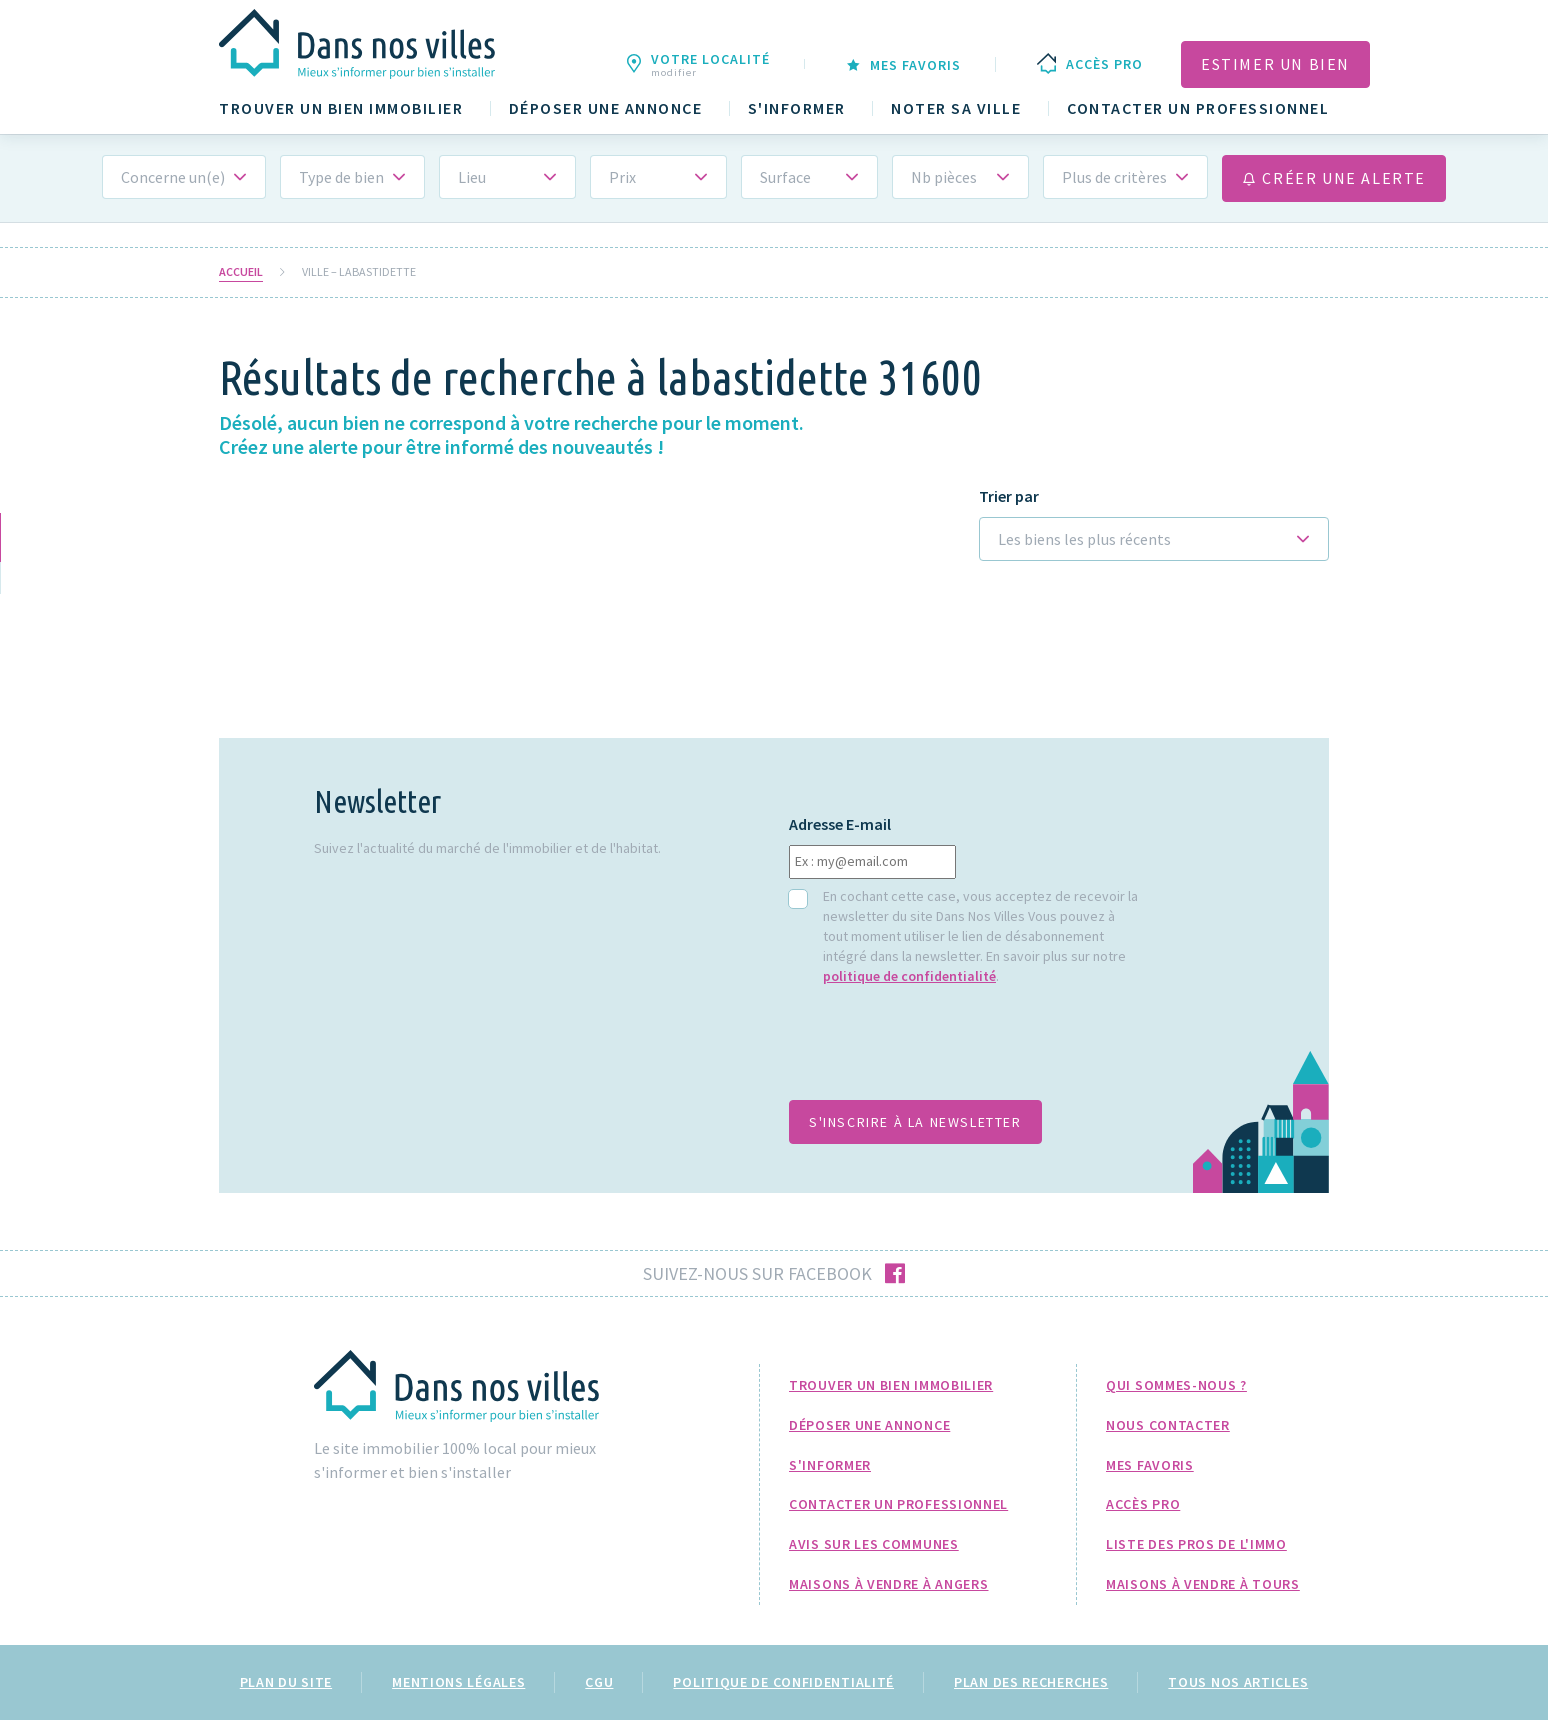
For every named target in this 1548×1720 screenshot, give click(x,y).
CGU (599, 1682)
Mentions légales (458, 1682)
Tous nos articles (1238, 1682)
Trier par (1009, 496)
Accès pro (1143, 1504)
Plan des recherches (1031, 1682)
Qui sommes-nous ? (1176, 1385)
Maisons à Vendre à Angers (889, 1584)
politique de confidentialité (909, 976)
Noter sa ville (956, 108)
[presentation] (941, 1053)
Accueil (241, 272)
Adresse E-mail (840, 824)
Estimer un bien (1275, 64)
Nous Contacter (1168, 1425)
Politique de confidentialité (783, 1682)
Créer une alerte (1334, 178)
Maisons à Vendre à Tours (1203, 1584)
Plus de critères (1114, 177)
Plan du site (286, 1682)
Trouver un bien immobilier (341, 108)
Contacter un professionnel (1198, 108)
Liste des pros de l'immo (1196, 1544)
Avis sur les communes (874, 1544)
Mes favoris (1150, 1465)
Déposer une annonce (606, 108)
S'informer (797, 108)
